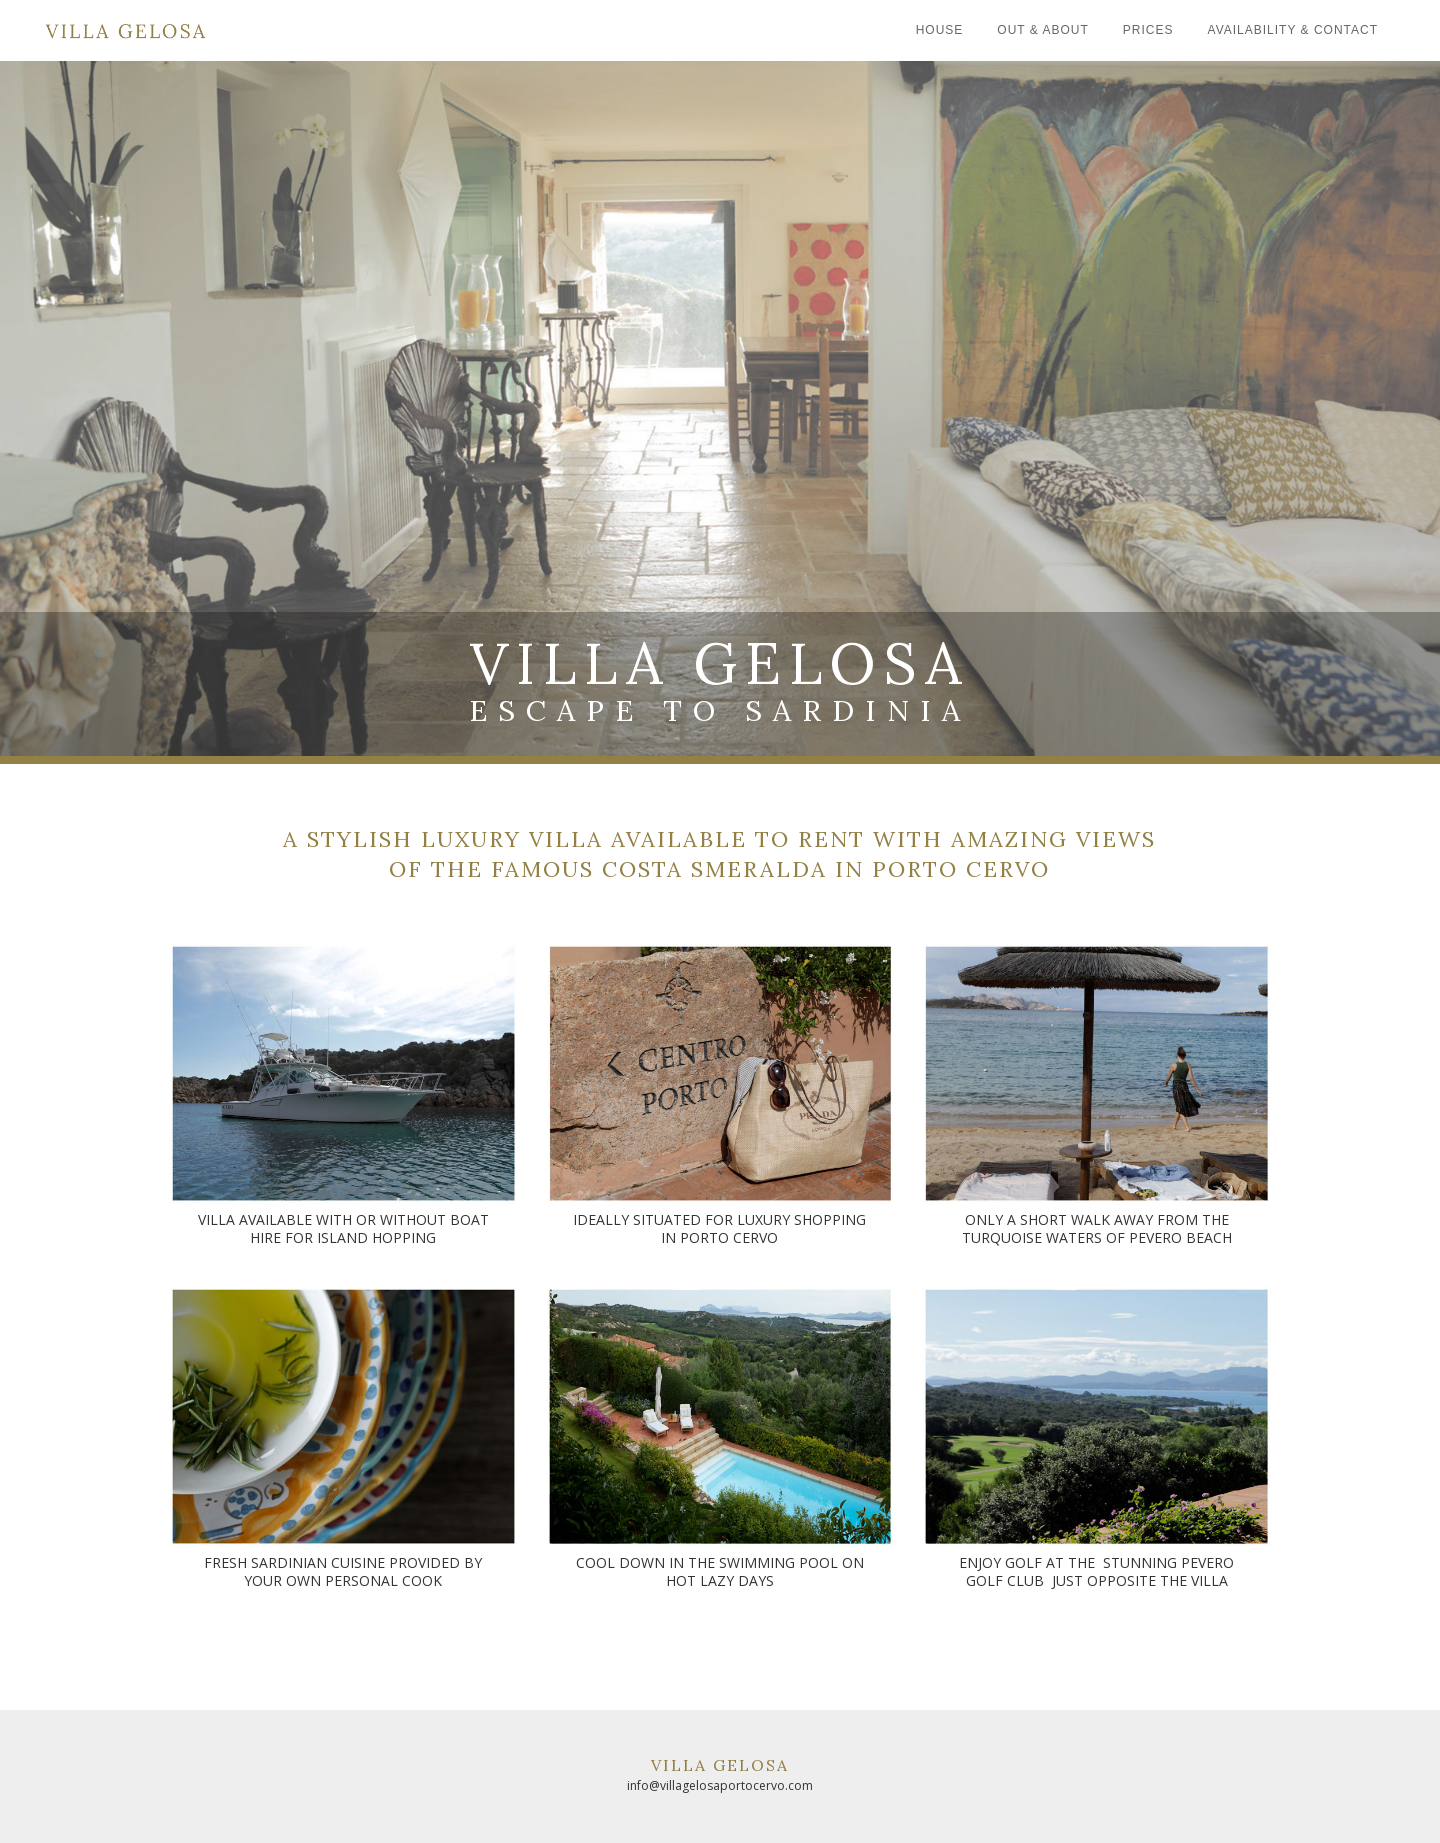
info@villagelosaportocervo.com (720, 1785)
